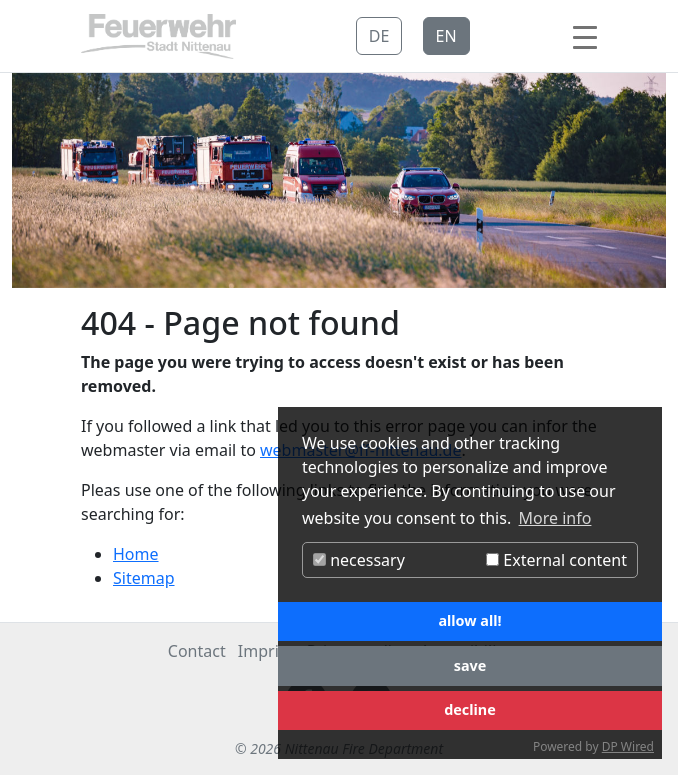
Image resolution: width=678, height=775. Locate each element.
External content (556, 560)
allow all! (469, 620)
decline (470, 709)
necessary (359, 560)
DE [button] (379, 36)
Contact (197, 651)
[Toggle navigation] (585, 36)
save (470, 665)
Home (136, 554)
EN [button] (446, 36)
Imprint (266, 651)
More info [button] (555, 518)
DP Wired (628, 746)
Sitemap (144, 578)
